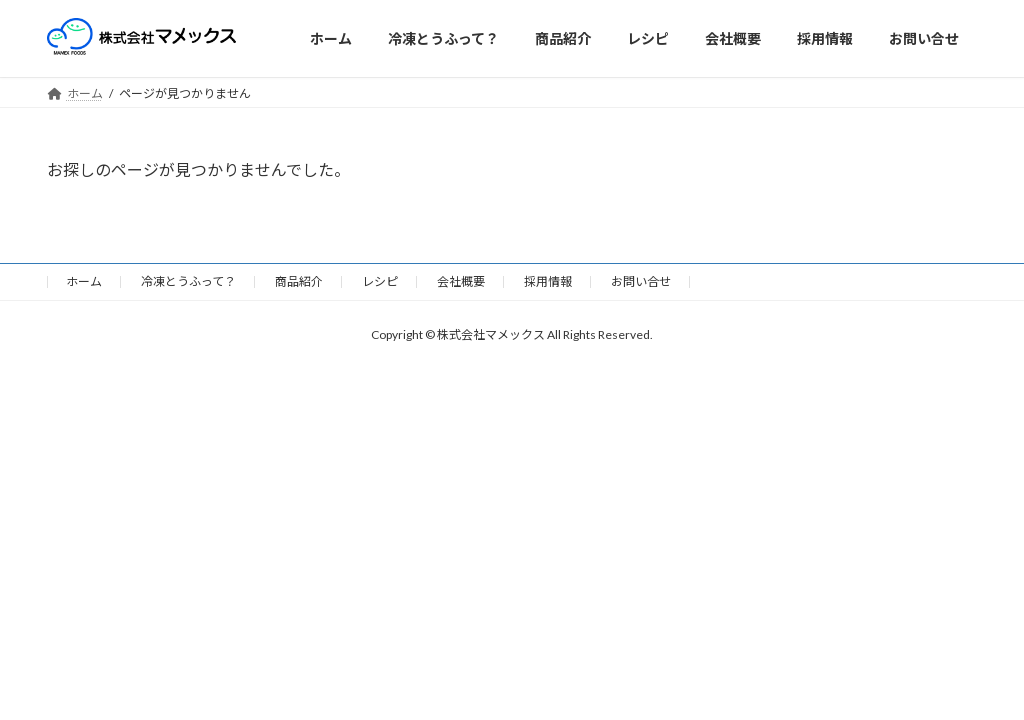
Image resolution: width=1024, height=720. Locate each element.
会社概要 (461, 281)
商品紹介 (299, 281)
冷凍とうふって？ (188, 281)
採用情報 (548, 281)
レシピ (380, 281)
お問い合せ (641, 281)
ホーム (84, 281)
